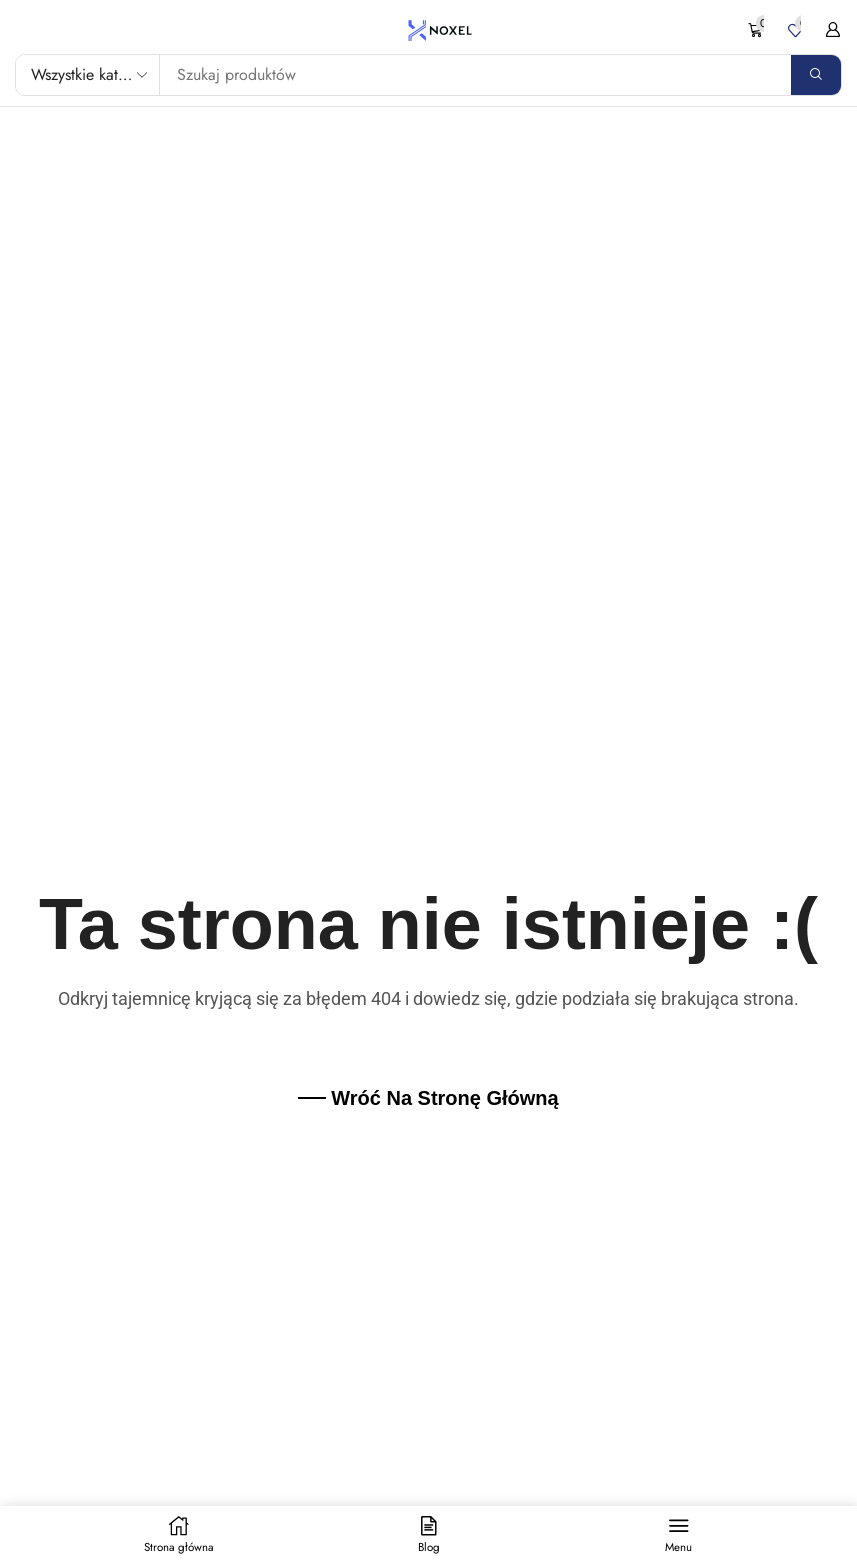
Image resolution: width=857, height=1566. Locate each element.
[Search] (816, 75)
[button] (760, 30)
